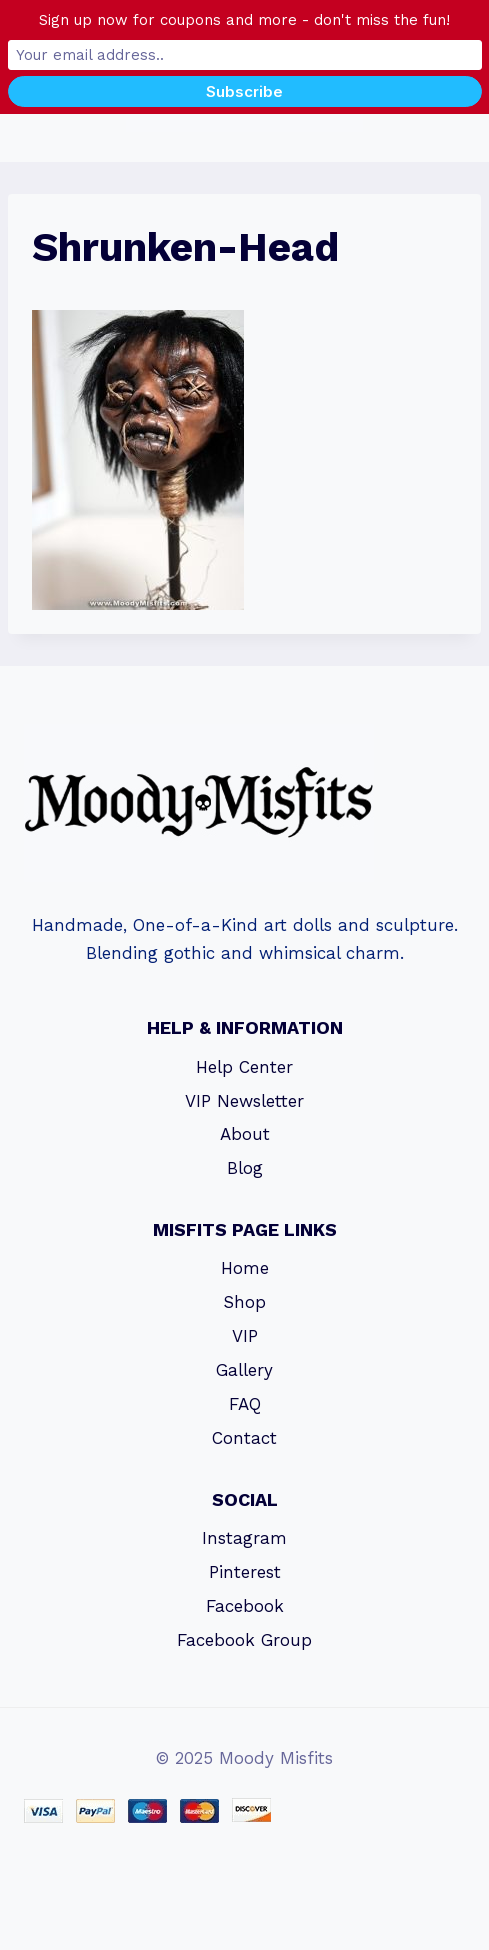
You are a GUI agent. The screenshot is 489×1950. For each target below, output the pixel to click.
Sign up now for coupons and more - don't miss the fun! (244, 20)
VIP (245, 1336)
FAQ (245, 1404)
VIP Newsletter (244, 1101)
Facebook (245, 1606)
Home (245, 1268)
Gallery (244, 1370)
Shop (244, 1302)
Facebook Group (244, 1640)
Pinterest (245, 1572)
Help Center (244, 1067)
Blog (245, 1168)
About (245, 1134)
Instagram (244, 1538)
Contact (244, 1438)
